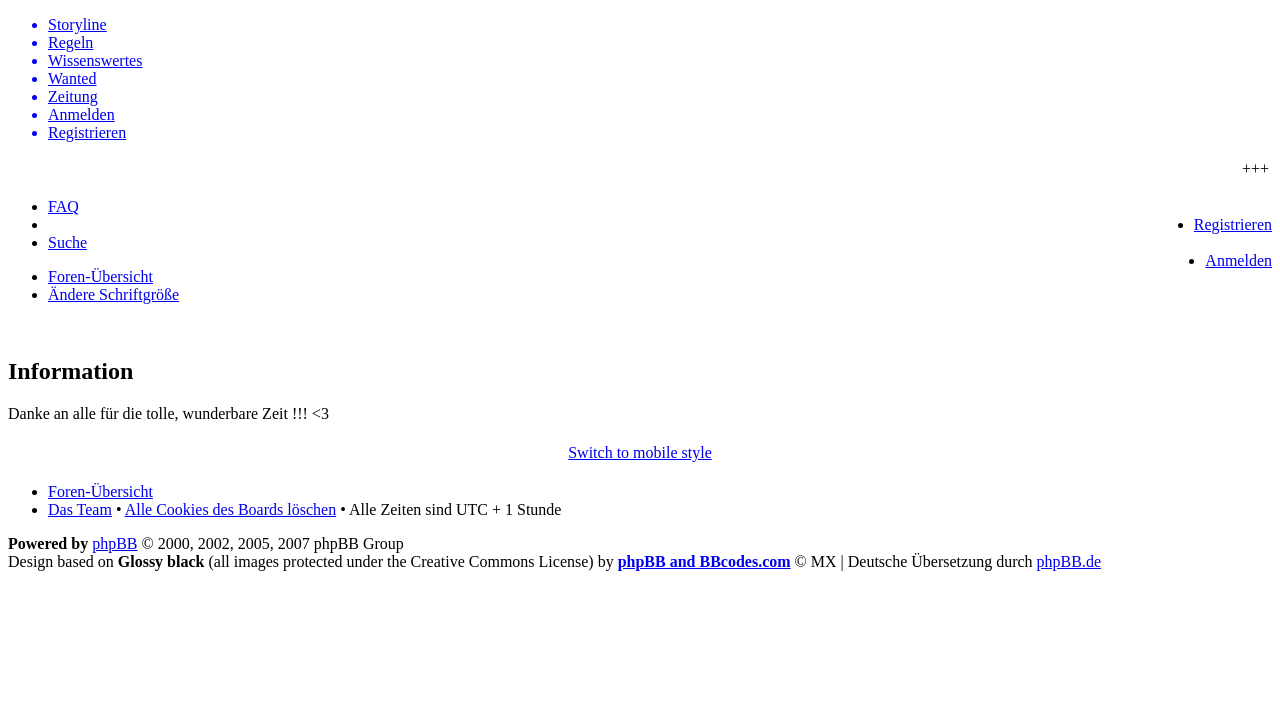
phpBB (114, 543)
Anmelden (1238, 260)
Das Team (80, 509)
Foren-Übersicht (100, 276)
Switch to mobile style (640, 452)
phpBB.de (1069, 561)
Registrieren (1233, 224)
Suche (67, 242)
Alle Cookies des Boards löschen (231, 509)
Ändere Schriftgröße (113, 294)
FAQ (63, 206)
